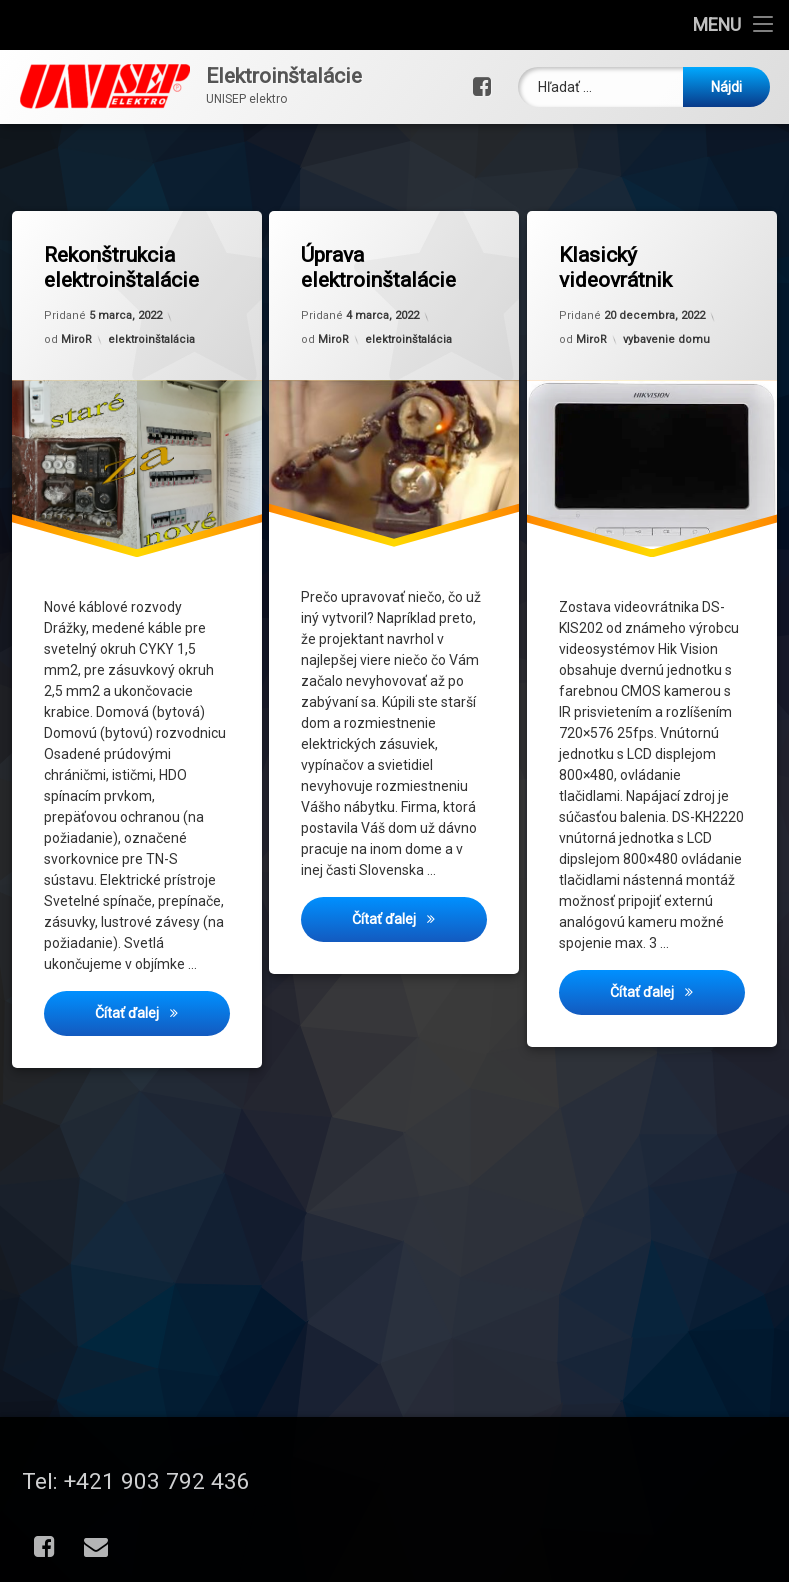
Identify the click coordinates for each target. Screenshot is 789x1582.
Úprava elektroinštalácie (379, 268)
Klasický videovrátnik (616, 268)
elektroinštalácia (151, 338)
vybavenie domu (666, 338)
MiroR (76, 340)
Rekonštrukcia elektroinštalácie (121, 268)
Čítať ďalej (162, 1014)
